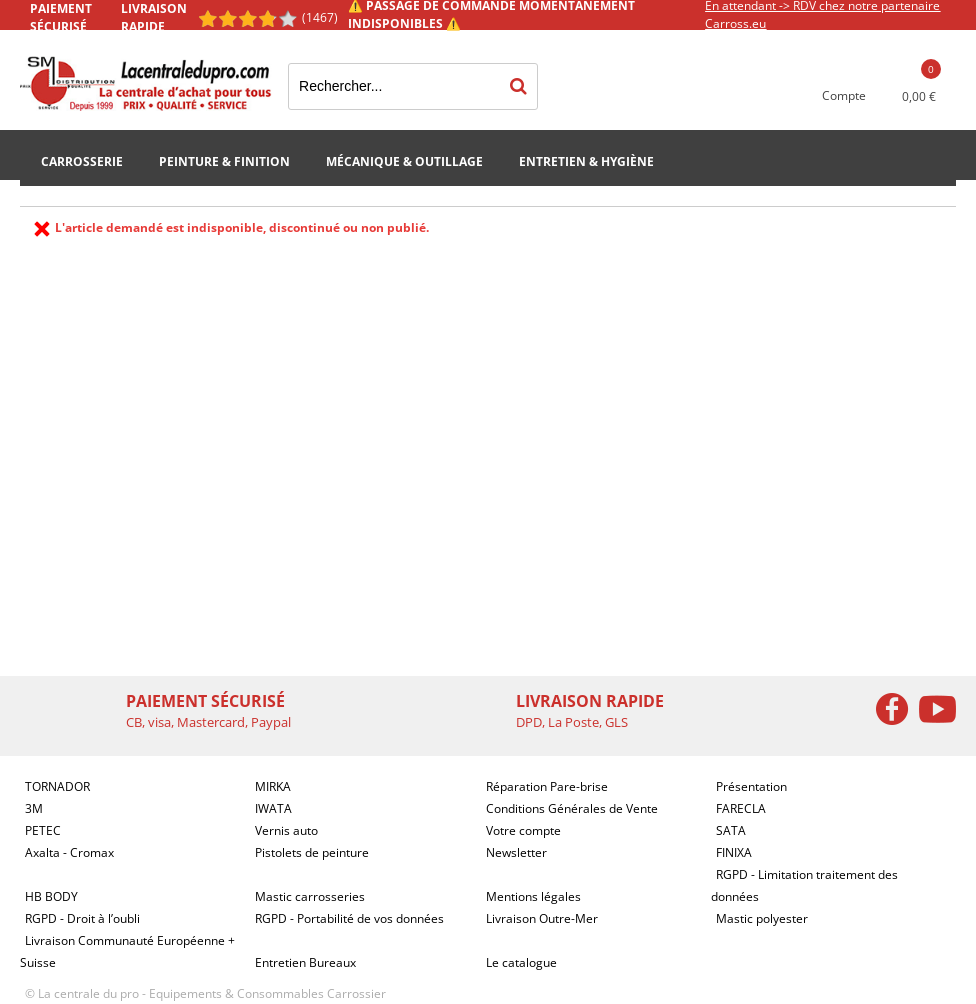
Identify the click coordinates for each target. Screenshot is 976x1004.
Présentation (751, 786)
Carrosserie (82, 161)
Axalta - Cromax (69, 852)
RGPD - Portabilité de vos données (349, 918)
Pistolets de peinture (312, 852)
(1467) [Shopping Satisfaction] (320, 17)
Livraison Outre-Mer (542, 918)
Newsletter (516, 852)
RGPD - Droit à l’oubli (82, 918)
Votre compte (523, 830)
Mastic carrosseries (310, 896)
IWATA (273, 808)
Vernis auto (286, 830)
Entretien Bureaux (305, 962)
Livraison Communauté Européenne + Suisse (127, 951)
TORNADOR (57, 786)
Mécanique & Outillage (404, 161)
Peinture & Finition (224, 161)
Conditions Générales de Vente (572, 808)
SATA (731, 830)
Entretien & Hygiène (586, 161)
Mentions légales (533, 896)
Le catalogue (521, 962)
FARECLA (741, 808)
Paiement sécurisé (61, 17)
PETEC (43, 830)
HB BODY (51, 896)
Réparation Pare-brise (547, 786)
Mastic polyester (762, 918)
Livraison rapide (154, 17)
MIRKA (273, 786)
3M (34, 808)
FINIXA (734, 852)
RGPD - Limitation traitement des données (804, 885)
